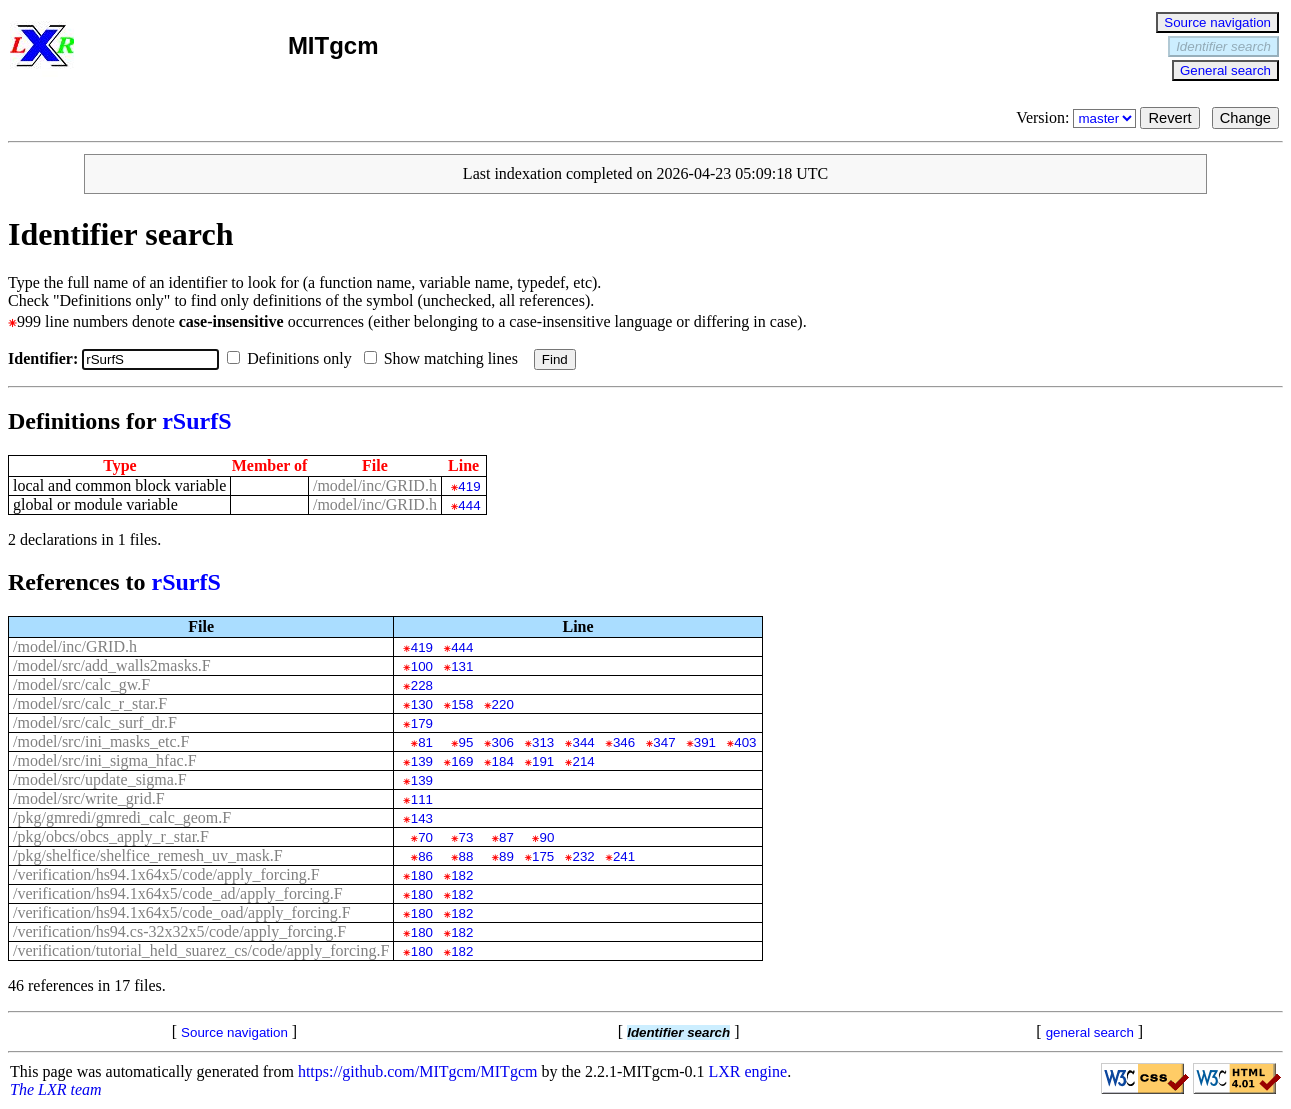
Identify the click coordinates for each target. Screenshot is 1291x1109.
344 (583, 742)
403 (745, 742)
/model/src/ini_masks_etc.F (101, 741)
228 (422, 685)
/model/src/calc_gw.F (81, 684)
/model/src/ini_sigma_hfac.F (105, 760)
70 (425, 837)
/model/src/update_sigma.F (100, 779)
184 (503, 761)
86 (425, 856)
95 (466, 742)
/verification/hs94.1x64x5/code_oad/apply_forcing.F (182, 912)
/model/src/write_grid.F (89, 798)
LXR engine (748, 1071)
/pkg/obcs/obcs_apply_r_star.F (111, 836)
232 (583, 856)
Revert (1169, 118)
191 (543, 761)
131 (462, 666)
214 (583, 761)
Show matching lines (445, 358)
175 (543, 856)
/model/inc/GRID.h (375, 485)
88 (466, 856)
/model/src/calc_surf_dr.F (95, 722)
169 (462, 761)
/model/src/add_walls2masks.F (112, 665)
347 (664, 742)
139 (422, 761)
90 (546, 837)
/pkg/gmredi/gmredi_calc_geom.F (122, 817)
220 (503, 704)
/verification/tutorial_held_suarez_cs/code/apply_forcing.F (201, 950)
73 (466, 837)
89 (506, 856)
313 (543, 742)
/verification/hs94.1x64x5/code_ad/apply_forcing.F (178, 893)
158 (462, 704)
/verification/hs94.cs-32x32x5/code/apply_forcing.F (179, 931)
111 (422, 799)
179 (422, 723)
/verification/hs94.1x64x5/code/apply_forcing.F (166, 874)
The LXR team (56, 1089)
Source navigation (1217, 22)
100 (422, 666)
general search (1090, 1032)
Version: (1078, 117)
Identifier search (1223, 46)
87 (506, 837)
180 (422, 875)
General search (1225, 70)
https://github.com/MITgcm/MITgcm (418, 1071)
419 (469, 486)
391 (705, 742)
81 (425, 742)
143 (422, 818)
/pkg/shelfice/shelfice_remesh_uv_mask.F (148, 855)
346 (624, 742)
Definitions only (293, 358)
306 (503, 742)
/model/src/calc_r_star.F (90, 703)
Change (1245, 118)
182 (462, 875)
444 (469, 505)
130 (422, 704)
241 (624, 856)
